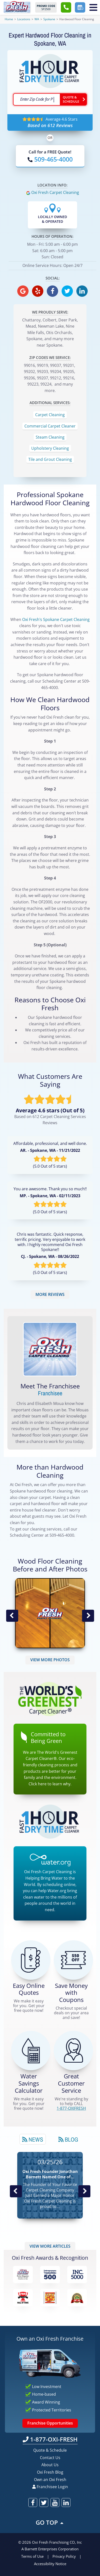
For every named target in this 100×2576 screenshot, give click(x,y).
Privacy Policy (64, 2556)
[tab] (33, 2139)
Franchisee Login (50, 2486)
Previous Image (12, 1616)
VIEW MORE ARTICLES (50, 2246)
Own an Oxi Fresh (50, 2479)
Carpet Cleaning (50, 414)
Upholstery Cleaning (50, 448)
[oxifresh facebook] (52, 291)
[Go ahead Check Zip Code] (73, 99)
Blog (68, 2139)
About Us (50, 2464)
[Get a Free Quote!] (30, 1960)
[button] (66, 7)
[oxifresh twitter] (67, 291)
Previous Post (16, 2191)
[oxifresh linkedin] (82, 291)
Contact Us (50, 2457)
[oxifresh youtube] (54, 2502)
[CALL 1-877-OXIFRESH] (73, 2050)
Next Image (88, 1616)
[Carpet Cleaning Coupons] (73, 1960)
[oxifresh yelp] (37, 291)
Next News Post (84, 2191)
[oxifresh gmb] (23, 291)
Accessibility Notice (50, 2563)
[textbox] (36, 99)
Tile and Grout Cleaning (50, 459)
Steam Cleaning (50, 437)
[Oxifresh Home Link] (17, 7)
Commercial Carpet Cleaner (50, 426)
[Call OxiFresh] (50, 159)
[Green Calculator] (30, 2050)
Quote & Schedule (50, 2450)
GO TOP (50, 2522)
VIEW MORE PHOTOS (50, 1659)
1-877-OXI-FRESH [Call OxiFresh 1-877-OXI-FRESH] (50, 2439)
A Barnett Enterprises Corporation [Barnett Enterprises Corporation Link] (50, 2548)
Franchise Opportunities (50, 2423)
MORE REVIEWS (50, 1294)
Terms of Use (32, 2556)
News (32, 2139)
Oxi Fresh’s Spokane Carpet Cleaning (56, 619)
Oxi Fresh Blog (50, 2472)
